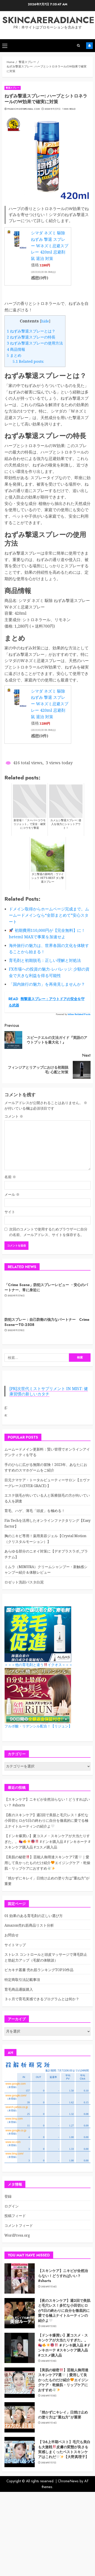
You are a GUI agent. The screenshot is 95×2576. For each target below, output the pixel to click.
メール (12, 1194)
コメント (13, 1116)
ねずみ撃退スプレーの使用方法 (35, 343)
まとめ (14, 355)
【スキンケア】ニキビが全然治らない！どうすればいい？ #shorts (63, 2275)
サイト (9, 1211)
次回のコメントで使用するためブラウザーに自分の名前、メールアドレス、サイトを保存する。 (48, 1232)
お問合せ (11, 1935)
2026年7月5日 (49, 2326)
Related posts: (28, 361)
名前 (10, 1176)
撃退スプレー (12, 87)
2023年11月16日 (16, 1295)
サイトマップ (15, 1944)
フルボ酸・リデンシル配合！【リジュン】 (38, 1726)
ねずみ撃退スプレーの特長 (31, 337)
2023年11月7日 (52, 109)
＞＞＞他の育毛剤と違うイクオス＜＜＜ (38, 1664)
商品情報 (16, 349)
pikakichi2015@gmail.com (23, 109)
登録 (8, 2196)
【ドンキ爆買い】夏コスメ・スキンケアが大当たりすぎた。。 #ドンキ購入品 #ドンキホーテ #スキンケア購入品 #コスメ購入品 (47, 1841)
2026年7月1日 (49, 2462)
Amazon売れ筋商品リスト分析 (29, 1925)
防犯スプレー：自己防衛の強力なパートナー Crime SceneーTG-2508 (46, 1322)
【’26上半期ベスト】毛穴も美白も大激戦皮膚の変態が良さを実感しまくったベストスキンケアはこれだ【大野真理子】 (64, 2449)
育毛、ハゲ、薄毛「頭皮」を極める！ (34, 1510)
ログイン (11, 2206)
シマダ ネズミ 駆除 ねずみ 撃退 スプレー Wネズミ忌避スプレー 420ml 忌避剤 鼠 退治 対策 (49, 245)
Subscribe (89, 45)
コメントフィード (18, 2225)
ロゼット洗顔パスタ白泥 (24, 1582)
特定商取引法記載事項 (22, 1979)
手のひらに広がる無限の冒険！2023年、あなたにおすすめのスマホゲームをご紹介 (45, 1467)
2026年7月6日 (49, 2286)
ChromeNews (68, 2481)
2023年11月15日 (16, 1330)
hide (45, 321)
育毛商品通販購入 (18, 1989)
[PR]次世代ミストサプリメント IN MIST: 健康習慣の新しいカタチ (48, 1391)
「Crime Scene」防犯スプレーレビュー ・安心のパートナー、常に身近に (46, 1287)
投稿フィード (15, 2215)
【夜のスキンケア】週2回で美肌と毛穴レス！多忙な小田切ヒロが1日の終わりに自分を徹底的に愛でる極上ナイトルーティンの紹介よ (46, 1820)
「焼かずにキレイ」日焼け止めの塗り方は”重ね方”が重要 (63, 2415)
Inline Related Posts (79, 1014)
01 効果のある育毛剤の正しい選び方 (33, 1915)
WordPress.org (17, 2235)
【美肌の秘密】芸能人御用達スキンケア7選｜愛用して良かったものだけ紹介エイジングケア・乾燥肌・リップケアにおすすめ (47, 1862)
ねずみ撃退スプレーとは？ (31, 331)
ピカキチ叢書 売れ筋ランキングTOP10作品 (38, 1969)
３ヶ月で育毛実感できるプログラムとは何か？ (41, 1998)
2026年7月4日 (49, 2422)
